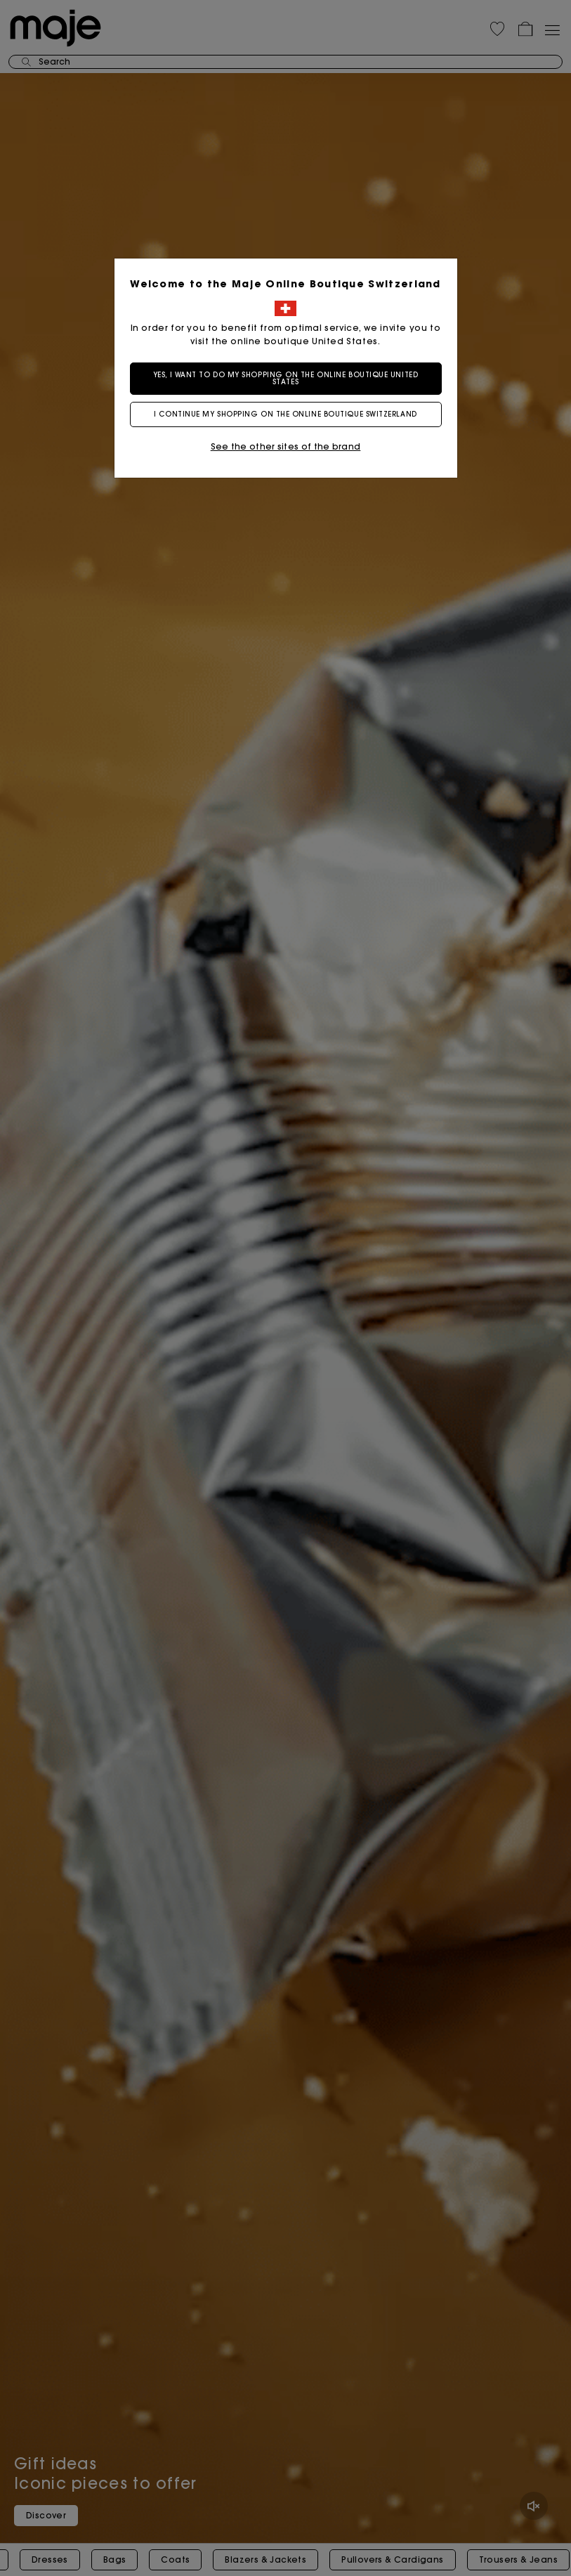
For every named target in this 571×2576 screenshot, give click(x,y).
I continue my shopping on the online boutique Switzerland (285, 414)
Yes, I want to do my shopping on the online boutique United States (285, 378)
